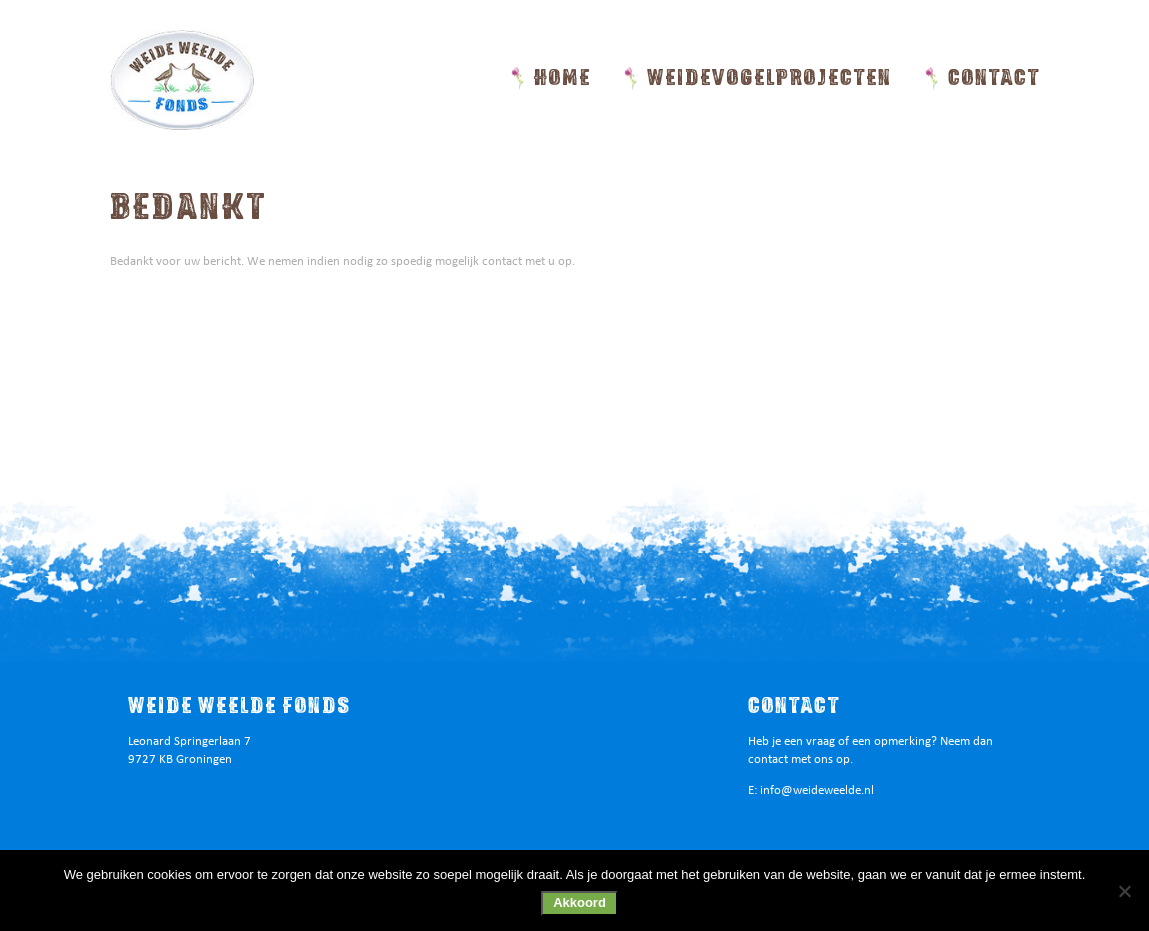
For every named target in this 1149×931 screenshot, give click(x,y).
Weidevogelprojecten (769, 78)
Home (562, 78)
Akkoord (579, 902)
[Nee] (1124, 891)
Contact (994, 78)
